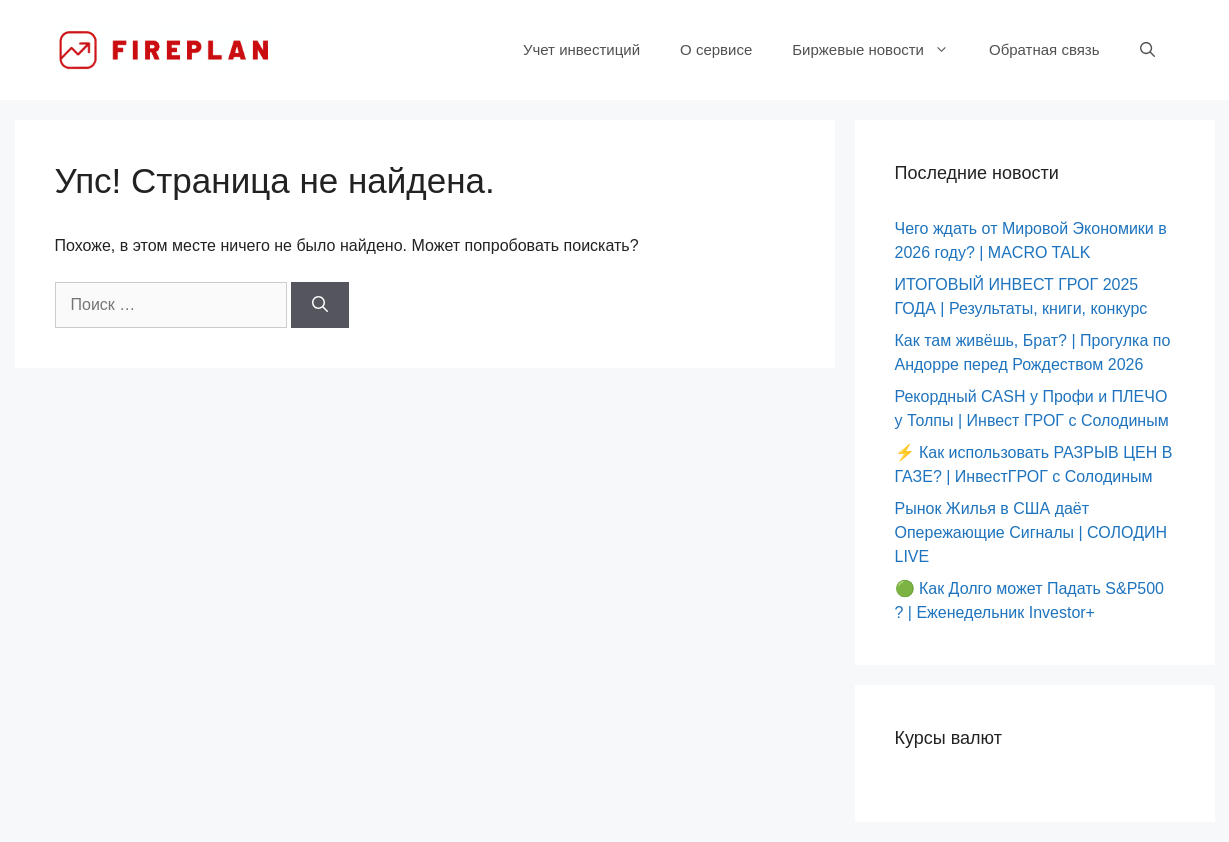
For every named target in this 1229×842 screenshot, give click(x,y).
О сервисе (716, 49)
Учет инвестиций (581, 49)
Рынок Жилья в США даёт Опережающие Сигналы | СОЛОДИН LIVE (1031, 532)
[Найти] (320, 305)
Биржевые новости (880, 50)
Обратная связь (1044, 49)
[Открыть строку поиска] (1147, 50)
